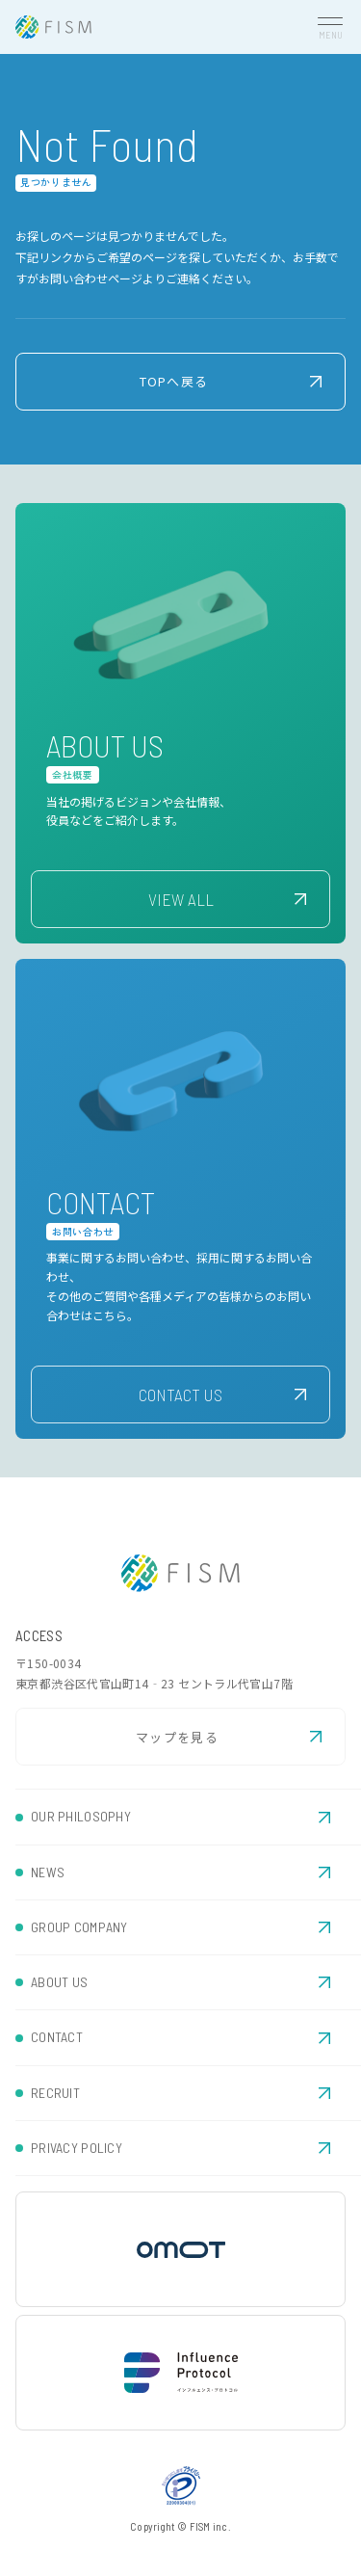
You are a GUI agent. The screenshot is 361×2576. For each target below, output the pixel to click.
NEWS (47, 1872)
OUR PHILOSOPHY (81, 1816)
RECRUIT (55, 2093)
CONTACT (57, 2037)
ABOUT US (59, 1982)
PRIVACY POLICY (76, 2147)
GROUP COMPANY (79, 1927)
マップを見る (177, 1737)
